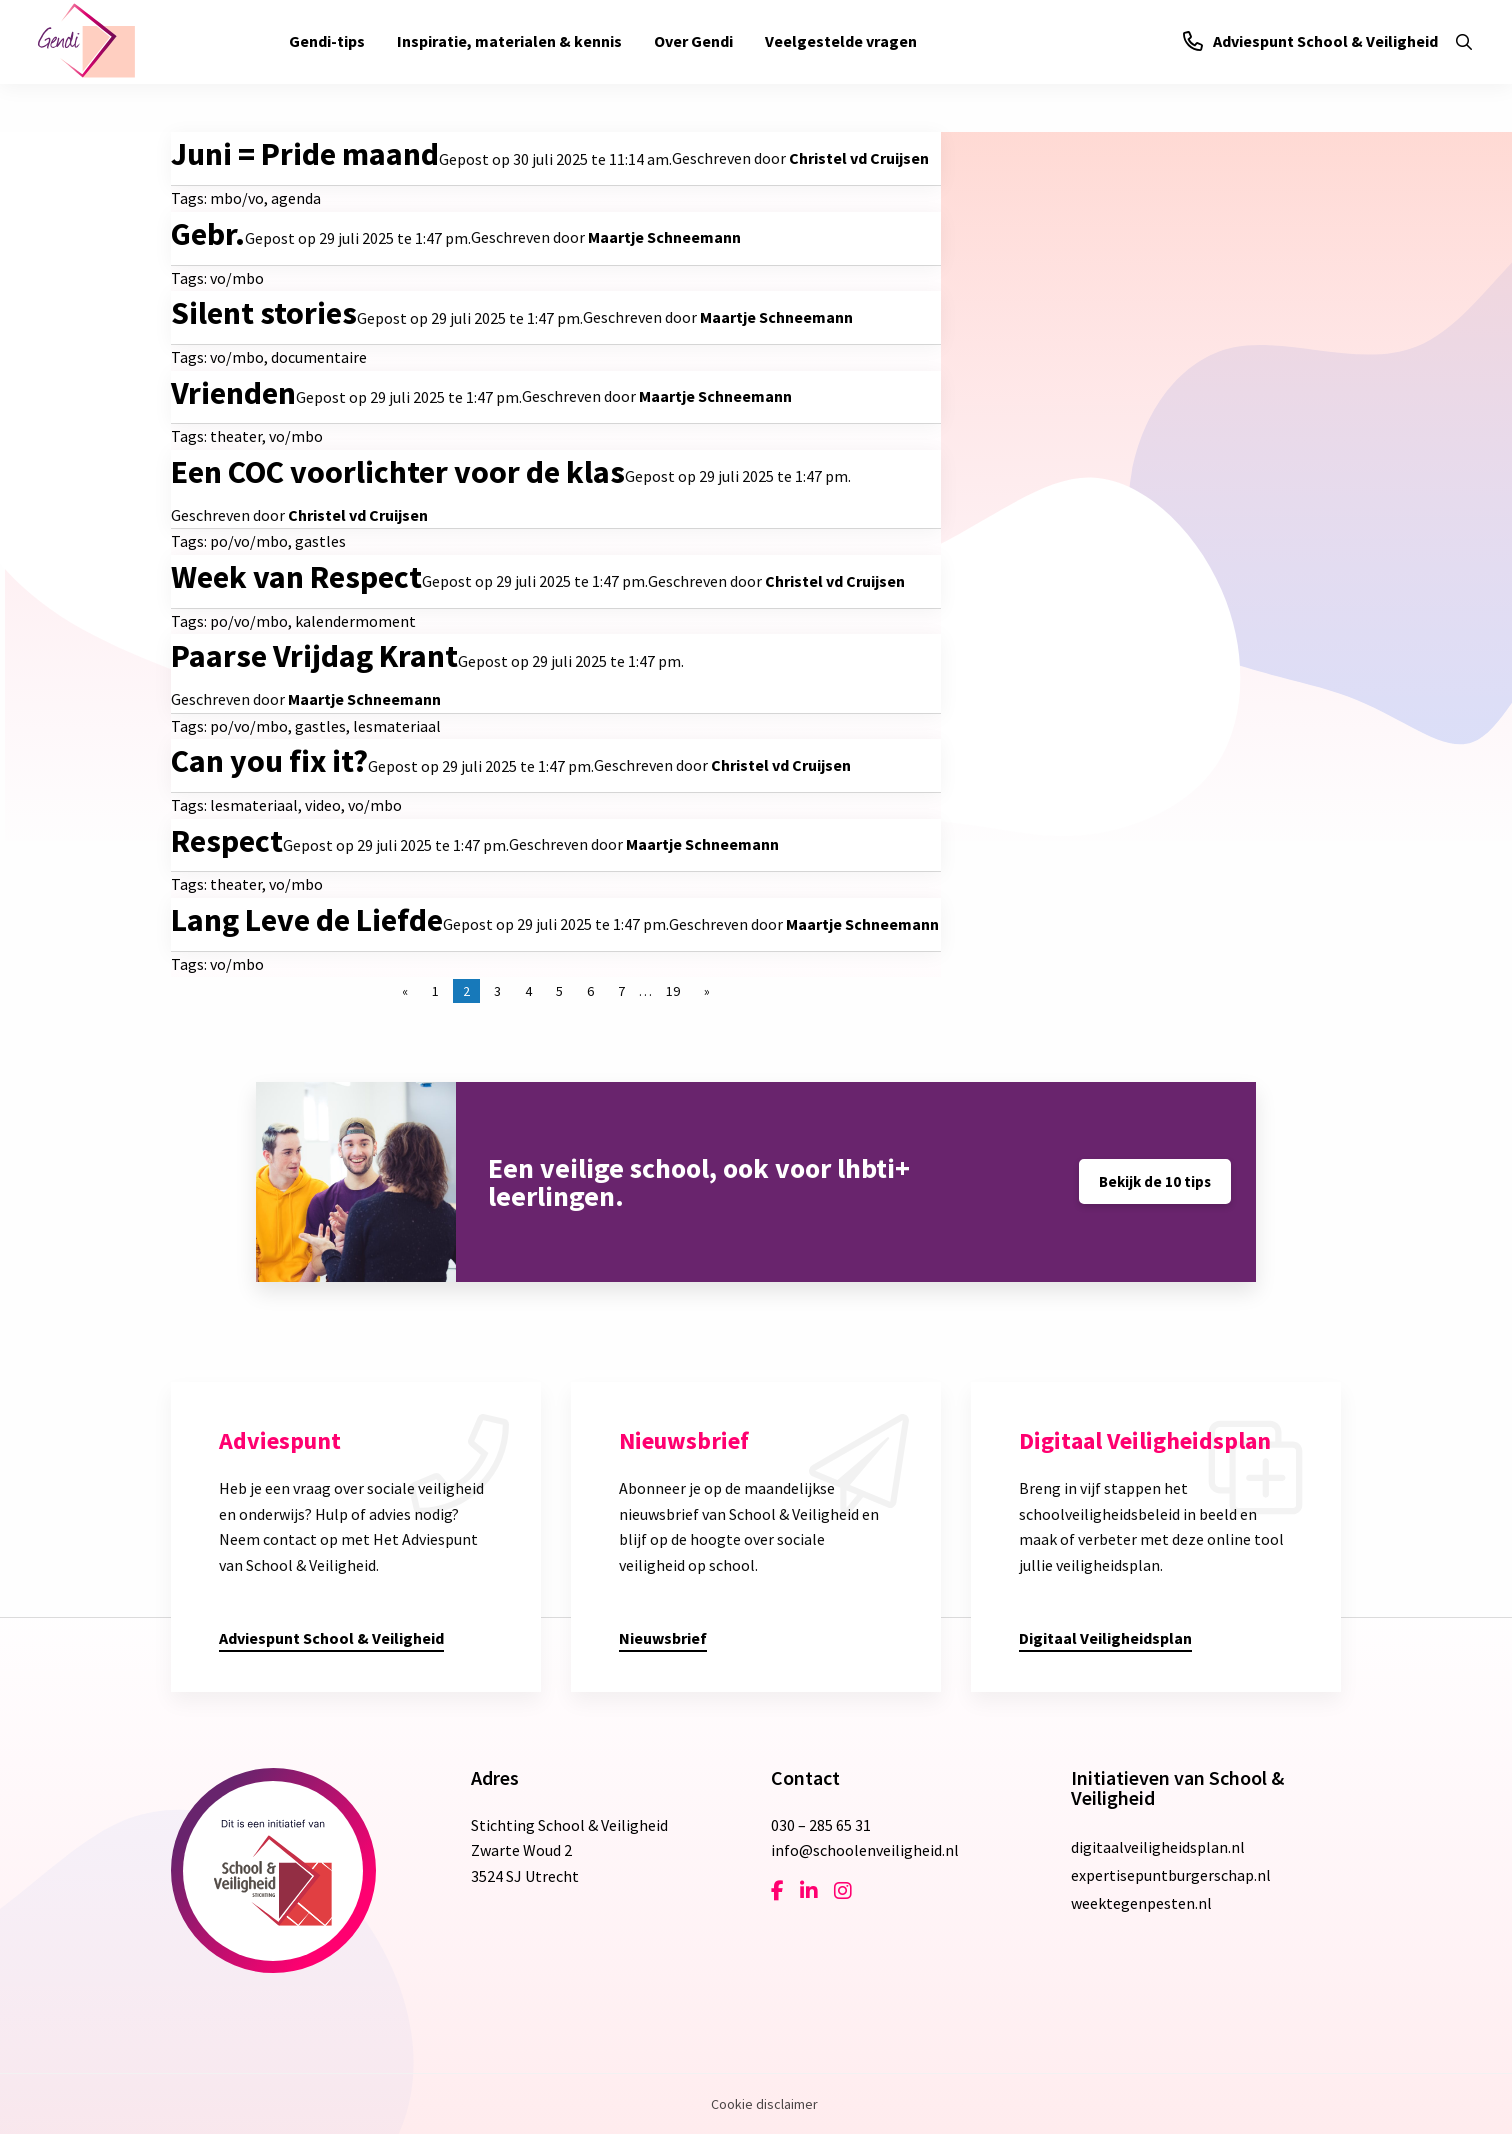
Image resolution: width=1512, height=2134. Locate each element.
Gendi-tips (327, 41)
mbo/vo (237, 198)
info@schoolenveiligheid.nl (865, 1850)
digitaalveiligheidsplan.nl (1158, 1847)
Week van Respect (296, 577)
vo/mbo (237, 278)
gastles (320, 541)
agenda (296, 198)
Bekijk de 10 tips (1155, 1181)
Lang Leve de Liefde (307, 920)
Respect (227, 841)
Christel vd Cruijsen (859, 158)
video (323, 805)
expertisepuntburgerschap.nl (1171, 1875)
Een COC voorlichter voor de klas (398, 472)
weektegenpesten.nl (1141, 1903)
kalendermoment (355, 621)
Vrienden (233, 393)
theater (236, 436)
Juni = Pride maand (305, 154)
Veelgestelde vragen (841, 41)
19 (673, 991)
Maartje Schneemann (664, 237)
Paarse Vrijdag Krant (314, 656)
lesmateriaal (397, 726)
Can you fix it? (269, 761)
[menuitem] (327, 42)
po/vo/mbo (249, 541)
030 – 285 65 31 (821, 1825)
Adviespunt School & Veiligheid (1310, 41)
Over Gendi (693, 41)
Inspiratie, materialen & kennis (509, 41)
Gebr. (208, 234)
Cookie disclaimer (764, 2104)
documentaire (319, 357)
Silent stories (264, 313)
